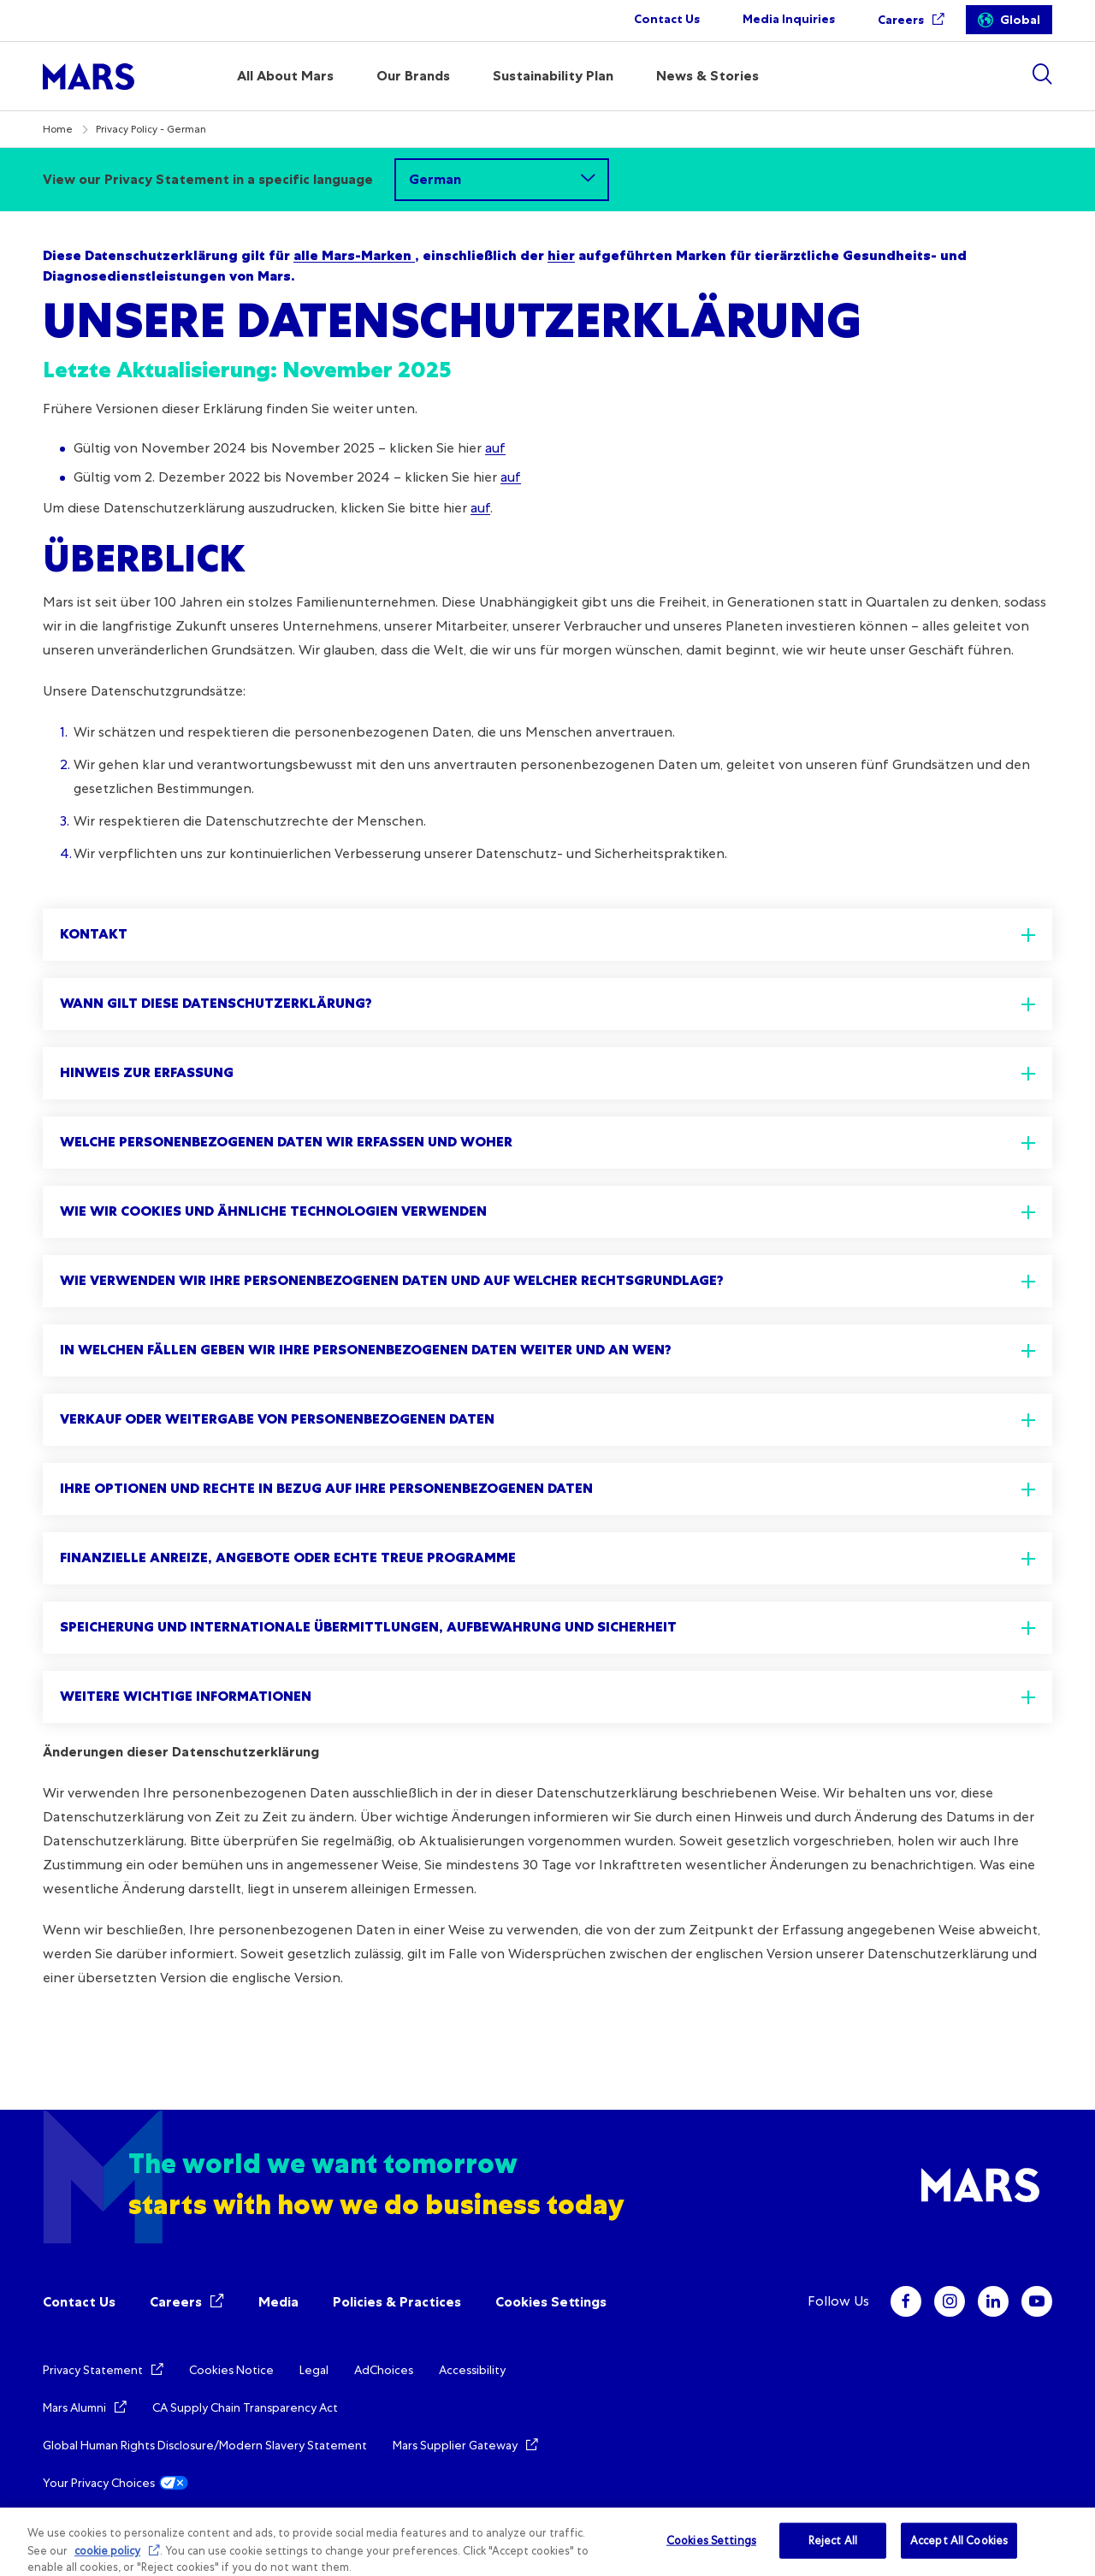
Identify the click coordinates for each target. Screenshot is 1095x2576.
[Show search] (1042, 74)
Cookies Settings (551, 2302)
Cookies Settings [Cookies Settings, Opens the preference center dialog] (711, 2540)
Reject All (832, 2540)
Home (58, 129)
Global (1020, 20)
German (435, 179)
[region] (547, 2542)
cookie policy (107, 2550)
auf (495, 448)
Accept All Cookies (959, 2540)
